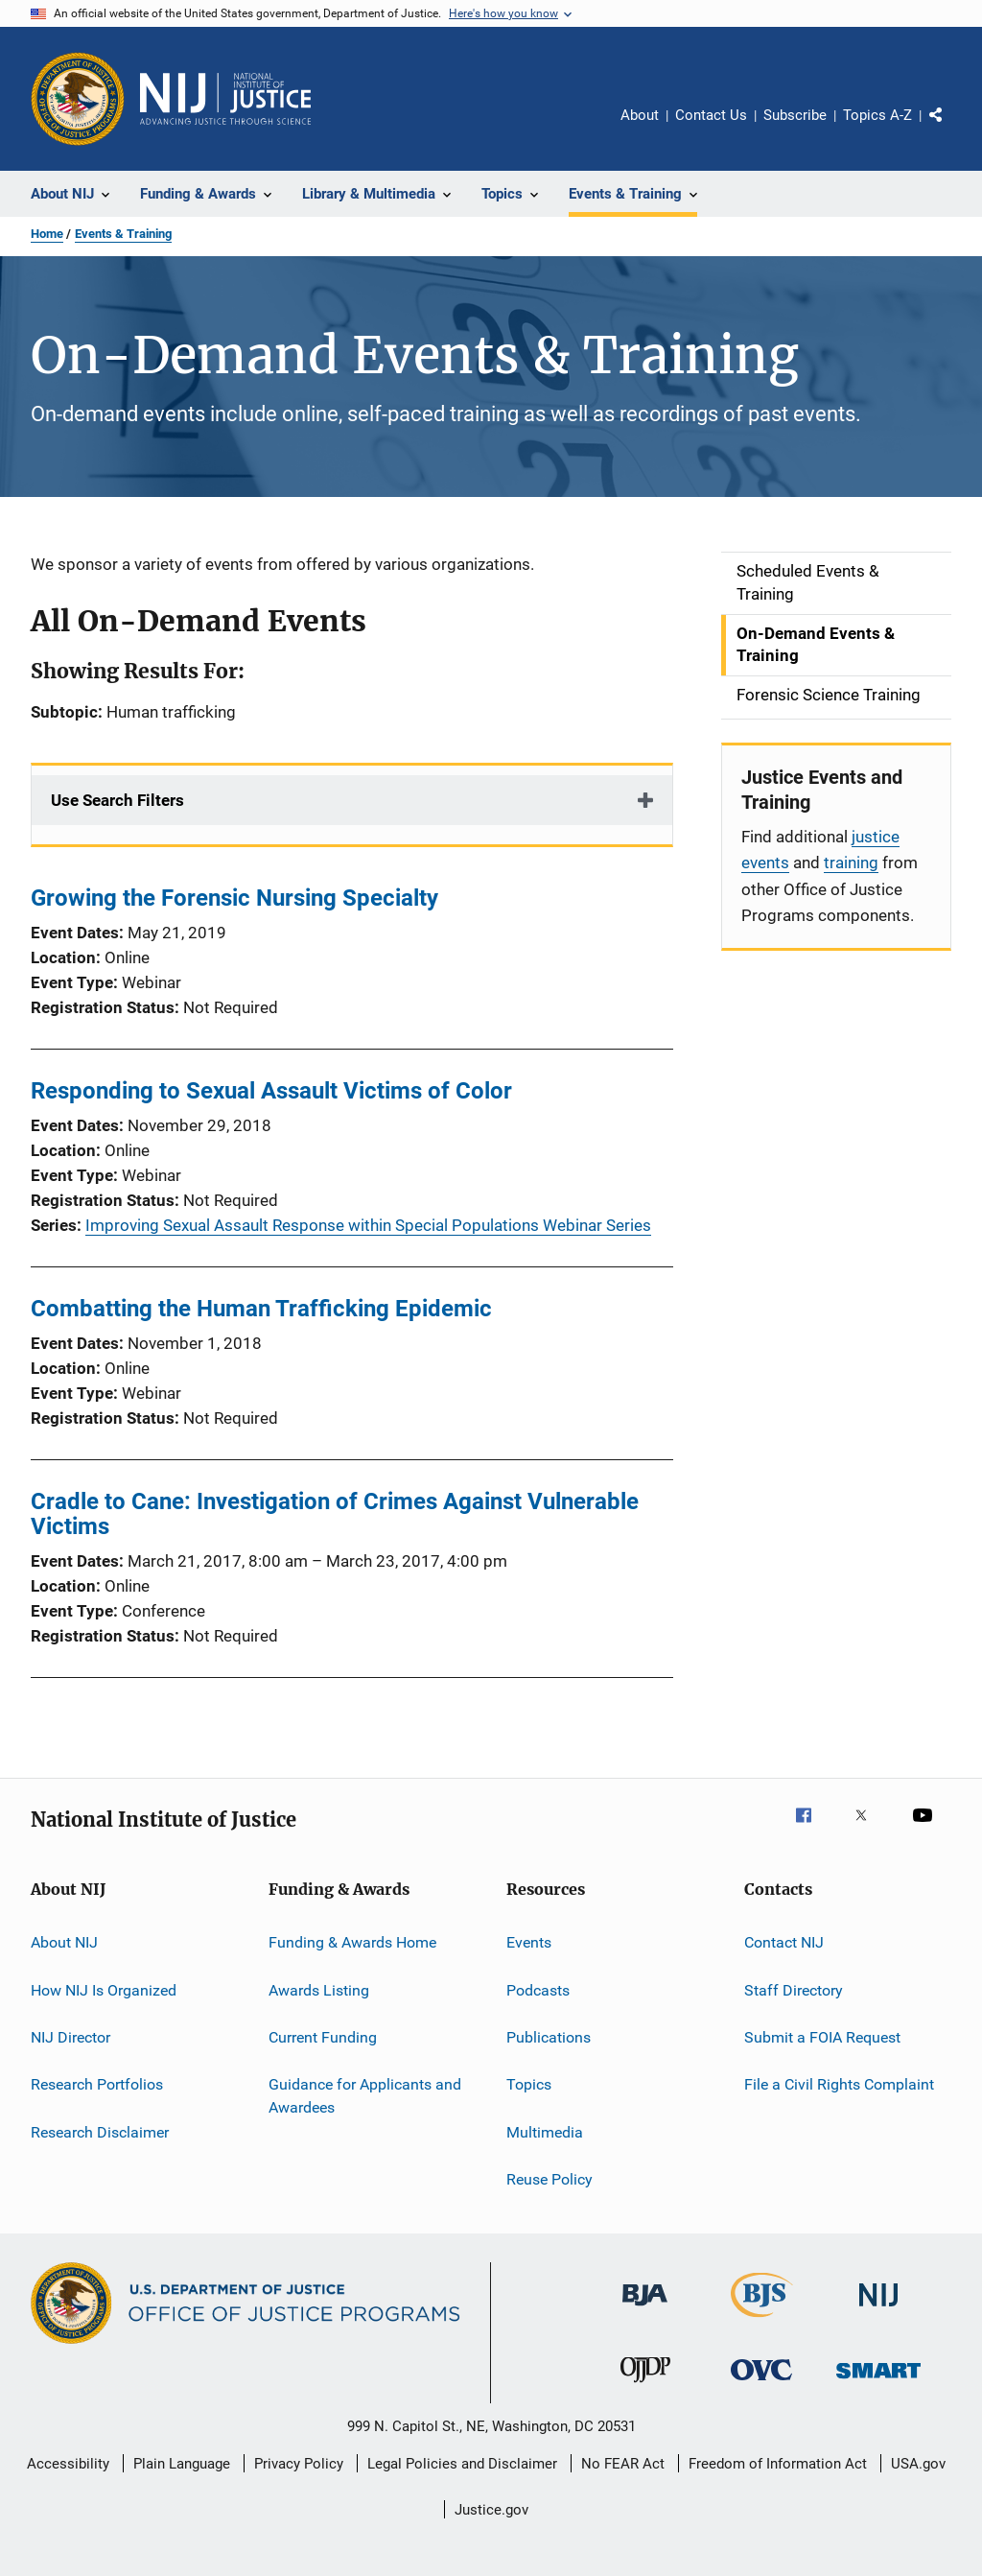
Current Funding (323, 2037)
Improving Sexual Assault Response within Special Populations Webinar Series (368, 1225)
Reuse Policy (549, 2179)
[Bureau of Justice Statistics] (762, 2321)
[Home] (225, 99)
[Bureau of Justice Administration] (644, 2309)
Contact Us (711, 115)
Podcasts (538, 1989)
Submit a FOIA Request (822, 2037)
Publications (548, 2037)
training (851, 862)
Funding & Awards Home (352, 1942)
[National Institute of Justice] (878, 2310)
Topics (528, 2084)
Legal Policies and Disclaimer (462, 2463)
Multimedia (544, 2131)
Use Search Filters (117, 800)
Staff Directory (793, 1989)
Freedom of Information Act (778, 2463)
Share (951, 128)
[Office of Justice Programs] (78, 99)
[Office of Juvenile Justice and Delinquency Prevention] (645, 2386)
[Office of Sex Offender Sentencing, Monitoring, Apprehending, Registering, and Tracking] (878, 2382)
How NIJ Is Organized (103, 1989)
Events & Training (123, 233)
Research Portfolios (97, 2084)
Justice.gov (491, 2509)
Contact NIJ (784, 1942)
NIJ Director (70, 2037)
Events (528, 1942)
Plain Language (181, 2463)
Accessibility (68, 2463)
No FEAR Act (623, 2463)
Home (47, 233)
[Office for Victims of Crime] (761, 2384)
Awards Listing (319, 1989)
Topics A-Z (877, 115)
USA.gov (918, 2463)
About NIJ (64, 1942)
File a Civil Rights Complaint (839, 2084)
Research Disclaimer (100, 2131)
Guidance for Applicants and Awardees (365, 2095)
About (639, 115)
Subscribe (795, 115)
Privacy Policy (298, 2463)
